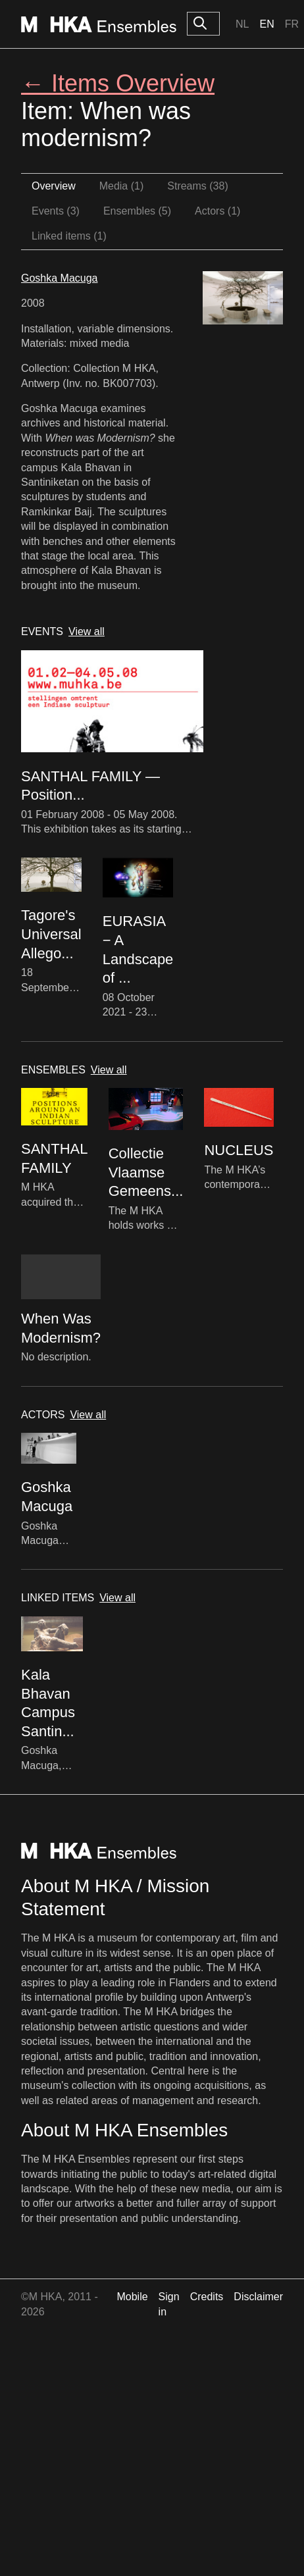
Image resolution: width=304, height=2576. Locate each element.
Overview (54, 186)
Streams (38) (197, 186)
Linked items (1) (69, 236)
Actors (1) (217, 211)
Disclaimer (258, 2296)
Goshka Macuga (59, 278)
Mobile (131, 2296)
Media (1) (121, 186)
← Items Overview (118, 83)
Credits (207, 2296)
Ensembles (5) (137, 211)
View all (86, 631)
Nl (242, 24)
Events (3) (56, 211)
